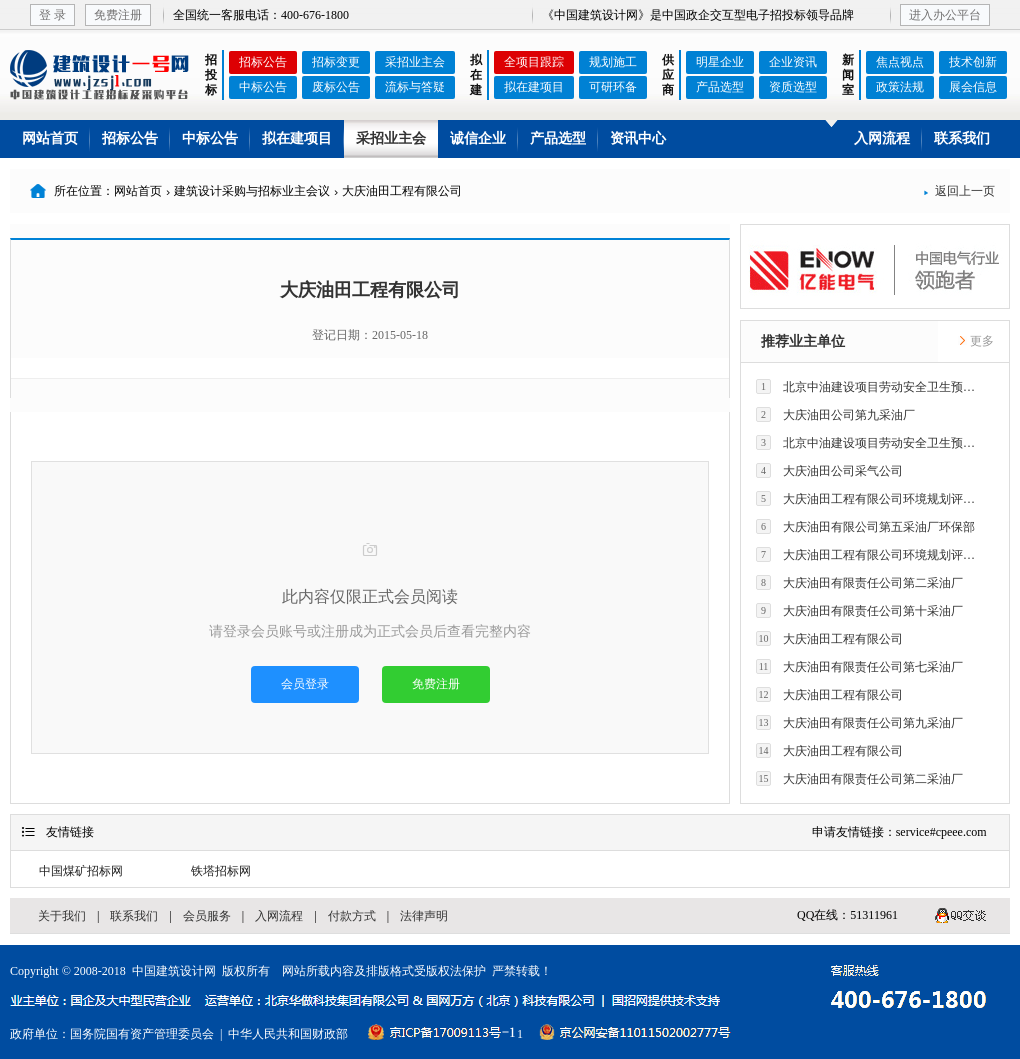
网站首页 (50, 138)
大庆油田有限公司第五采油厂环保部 (865, 526)
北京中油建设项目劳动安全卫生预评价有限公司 (871, 386)
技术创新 (973, 62)
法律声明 (424, 916)
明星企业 (720, 62)
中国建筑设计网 (174, 971)
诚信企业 (478, 138)
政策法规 (900, 87)
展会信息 (973, 87)
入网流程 (882, 138)
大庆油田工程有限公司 (829, 638)
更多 (976, 341)
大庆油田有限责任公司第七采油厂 (859, 666)
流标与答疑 (415, 87)
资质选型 (793, 87)
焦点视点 (900, 62)
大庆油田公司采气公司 (829, 470)
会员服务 (207, 916)
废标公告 (336, 87)
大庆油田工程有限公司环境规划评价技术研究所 (871, 498)
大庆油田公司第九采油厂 (835, 414)
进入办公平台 (945, 15)
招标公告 (263, 62)
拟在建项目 (534, 87)
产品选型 (720, 87)
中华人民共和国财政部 (288, 1034)
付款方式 (352, 916)
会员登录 (305, 684)
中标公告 (263, 87)
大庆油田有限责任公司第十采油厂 (859, 610)
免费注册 (118, 15)
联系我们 (962, 138)
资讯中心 (638, 138)
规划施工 (613, 62)
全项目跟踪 (534, 62)
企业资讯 (793, 62)
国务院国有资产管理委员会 (142, 1034)
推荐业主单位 (803, 341)
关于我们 (62, 916)
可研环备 (613, 87)
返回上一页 (959, 191)
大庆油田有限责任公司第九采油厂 (859, 722)
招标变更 (336, 62)
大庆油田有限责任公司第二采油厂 (859, 582)
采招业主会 (415, 62)
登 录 (52, 15)
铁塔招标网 (221, 871)
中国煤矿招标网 (81, 871)
